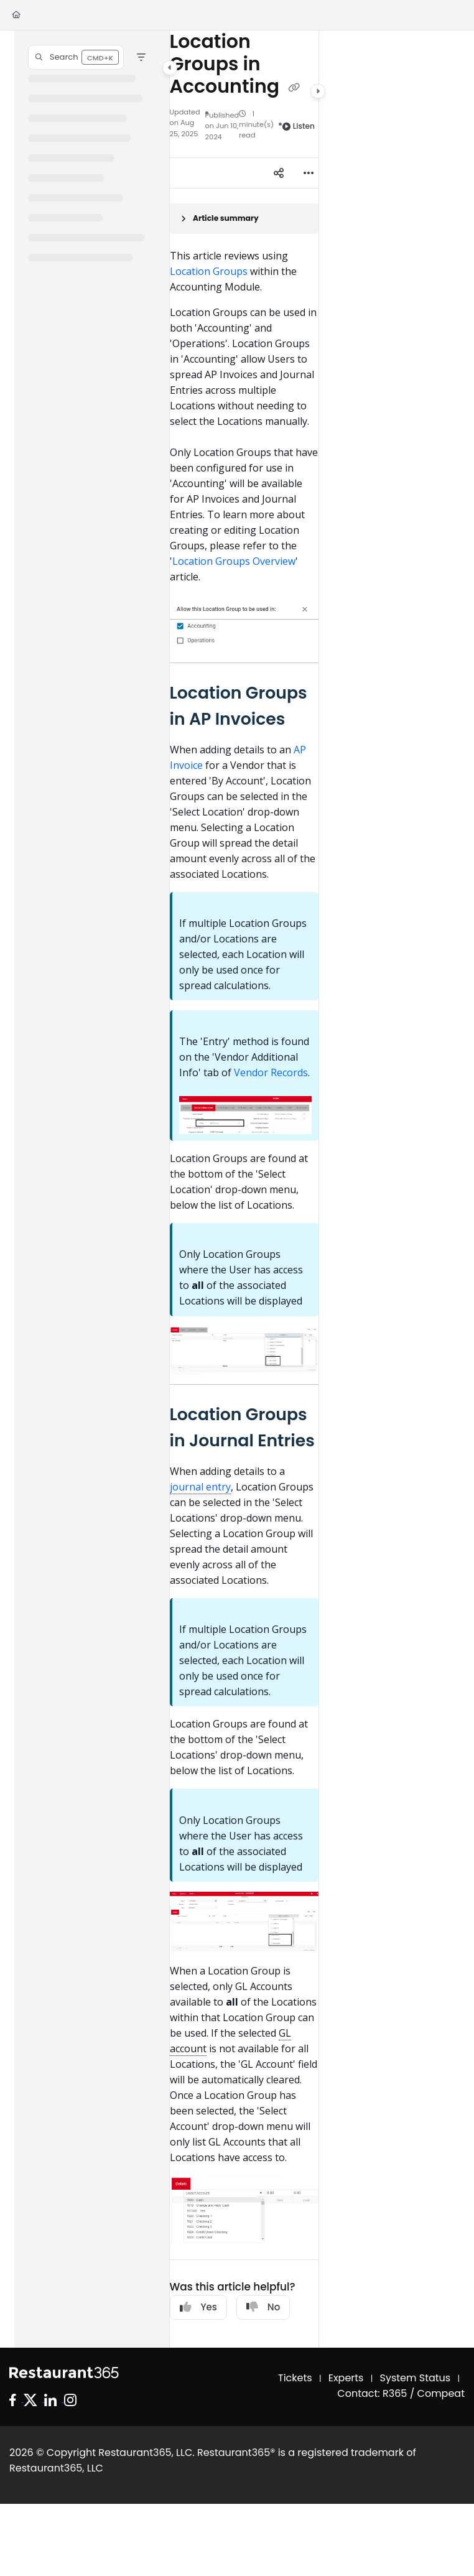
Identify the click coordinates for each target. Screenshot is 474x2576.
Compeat (441, 2393)
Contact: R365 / (377, 2393)
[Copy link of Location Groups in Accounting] (294, 88)
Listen (298, 126)
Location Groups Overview (233, 561)
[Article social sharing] (279, 173)
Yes (198, 2306)
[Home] (16, 15)
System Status (415, 2378)
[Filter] (141, 57)
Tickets (295, 2378)
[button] (76, 57)
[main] (244, 1189)
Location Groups (209, 271)
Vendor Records (271, 1072)
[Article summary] (244, 218)
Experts (346, 2378)
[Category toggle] (169, 67)
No (263, 2306)
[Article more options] (308, 173)
